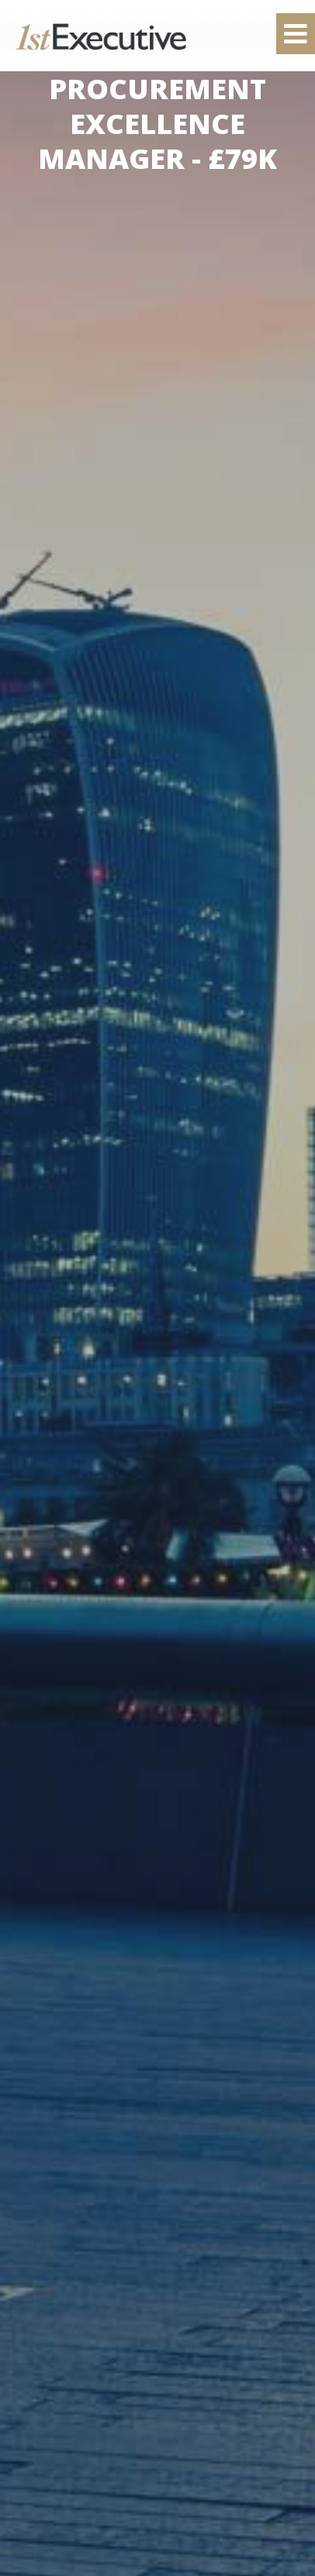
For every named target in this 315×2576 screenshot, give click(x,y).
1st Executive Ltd (101, 36)
